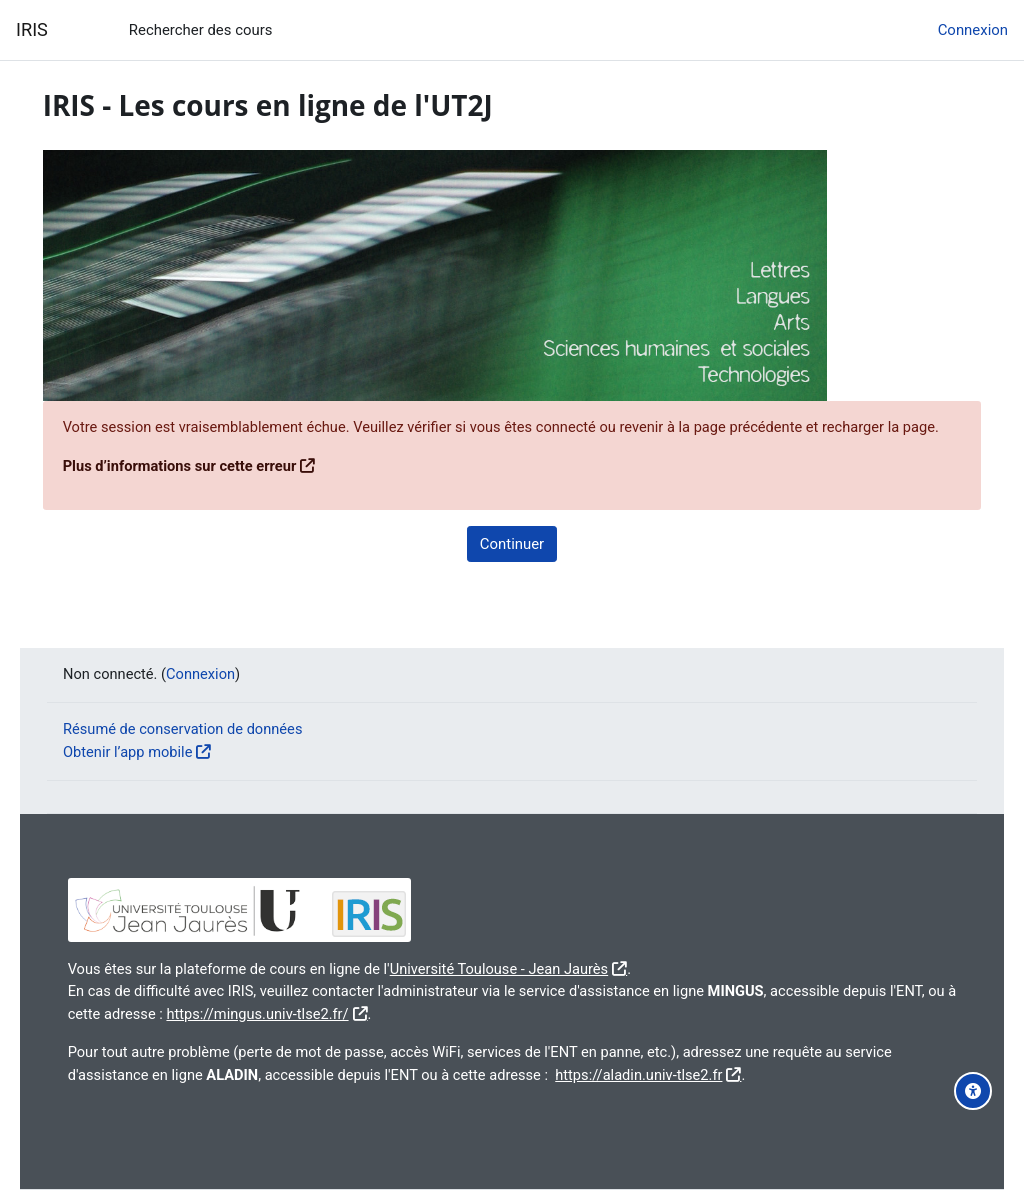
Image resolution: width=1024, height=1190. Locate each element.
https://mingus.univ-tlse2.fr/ (409, 1015)
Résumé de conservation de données (201, 731)
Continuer (512, 566)
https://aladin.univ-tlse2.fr (729, 1075)
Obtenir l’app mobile (145, 753)
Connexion (973, 30)
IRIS (32, 29)
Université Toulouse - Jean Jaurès (535, 970)
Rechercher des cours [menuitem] (201, 30)
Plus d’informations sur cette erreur (210, 489)
